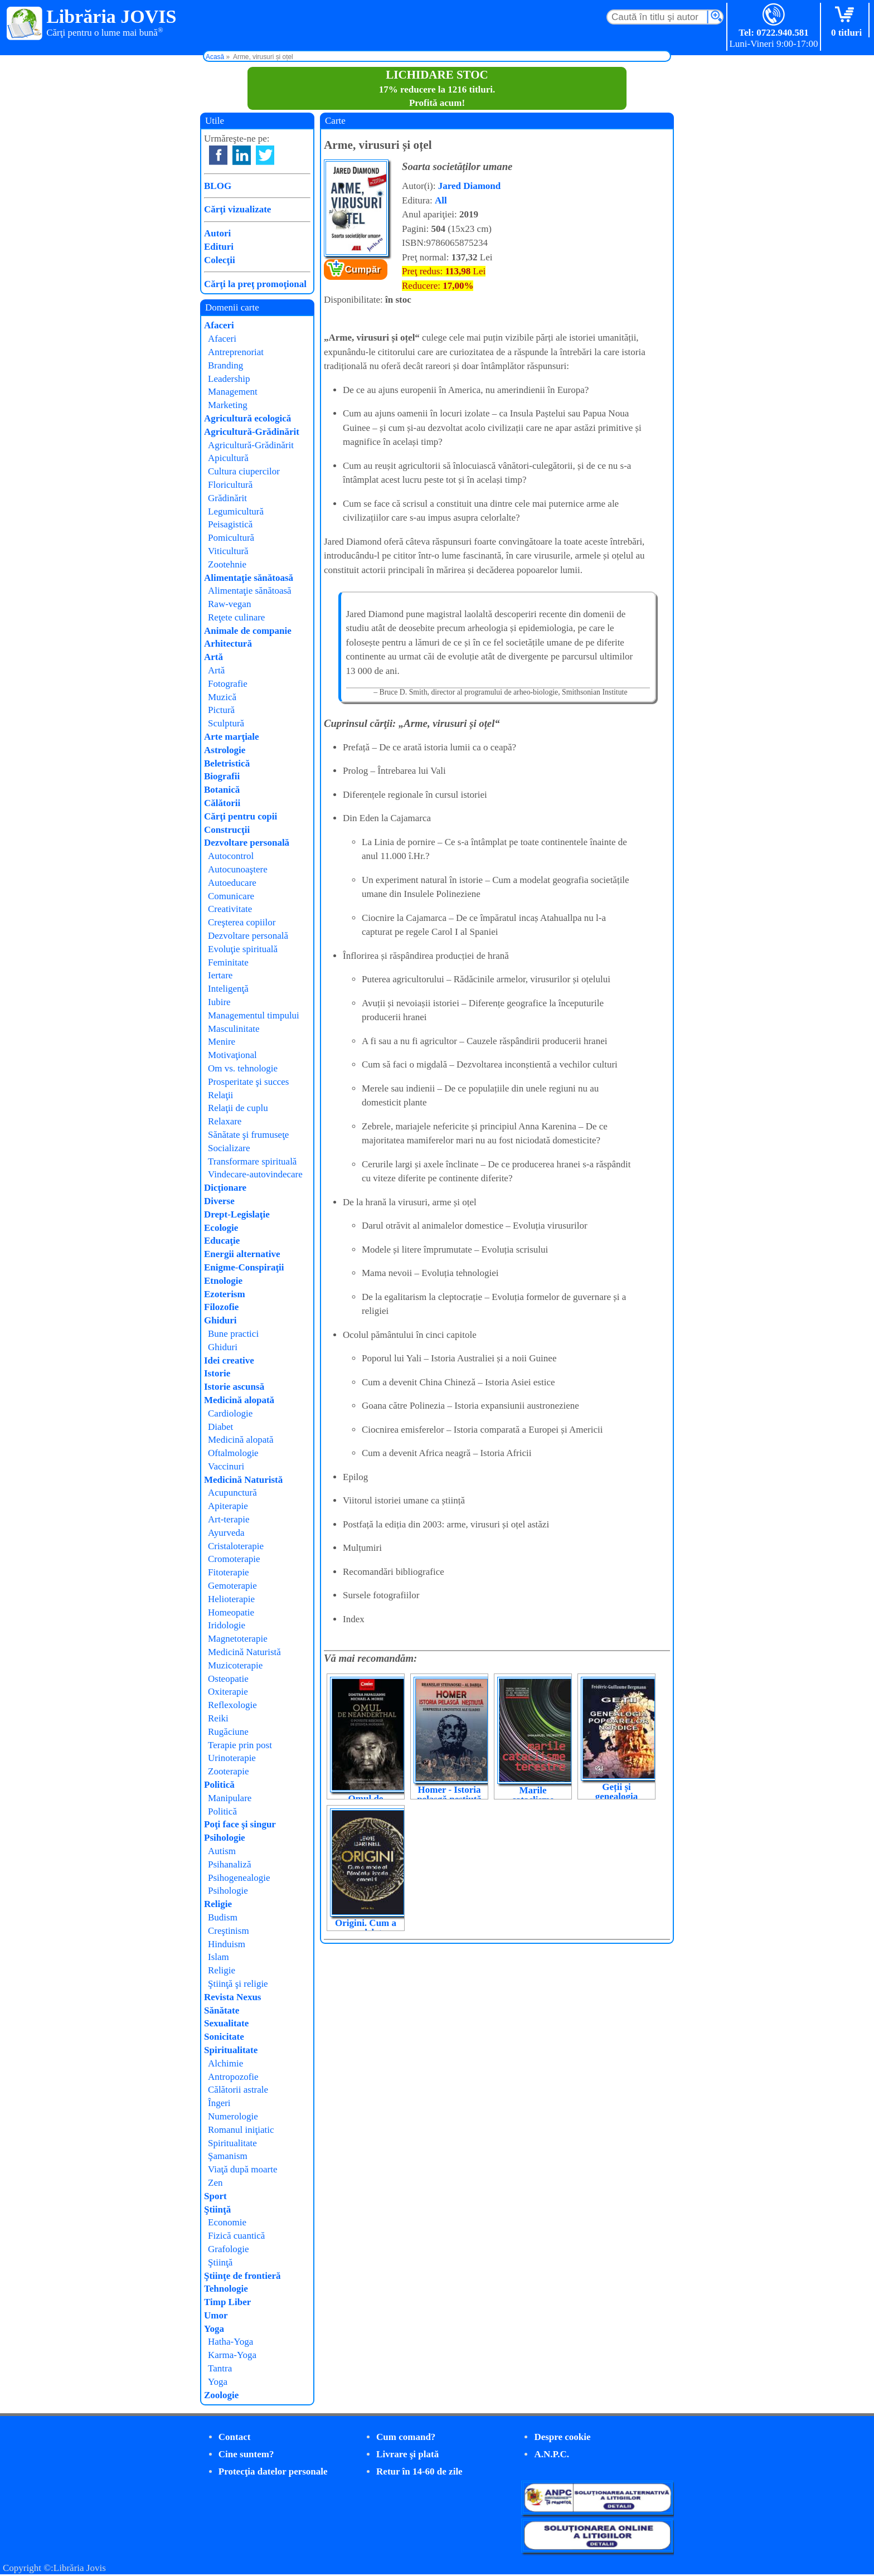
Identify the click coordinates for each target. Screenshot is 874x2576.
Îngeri (219, 2103)
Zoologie (221, 2395)
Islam (218, 1957)
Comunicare (231, 896)
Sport (215, 2196)
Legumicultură (236, 511)
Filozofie (221, 1307)
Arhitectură (228, 643)
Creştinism (228, 1930)
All (441, 200)
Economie (227, 2222)
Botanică (222, 789)
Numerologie (233, 2116)
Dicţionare (225, 1187)
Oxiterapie (228, 1691)
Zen (215, 2182)
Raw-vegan (229, 604)
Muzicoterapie (235, 1665)
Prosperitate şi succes (248, 1081)
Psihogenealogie (239, 1877)
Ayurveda (226, 1532)
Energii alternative (242, 1254)
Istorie (217, 1373)
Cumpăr (363, 269)
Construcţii (227, 829)
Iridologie (226, 1625)
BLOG (217, 186)
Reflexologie (232, 1705)
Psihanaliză (229, 1864)
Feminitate (228, 962)
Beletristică (227, 763)
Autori (217, 233)
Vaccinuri (226, 1466)
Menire (221, 1041)
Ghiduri (220, 1320)
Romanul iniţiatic (241, 2129)
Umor (215, 2315)
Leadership (229, 378)
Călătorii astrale (238, 2089)
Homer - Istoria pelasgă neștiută (449, 1794)
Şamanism (227, 2156)
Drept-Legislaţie (237, 1214)
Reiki (218, 1718)
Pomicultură (231, 537)
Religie (218, 1904)
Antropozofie (233, 2077)
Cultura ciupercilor (244, 471)
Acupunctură (232, 1492)
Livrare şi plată (407, 2454)
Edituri (219, 246)
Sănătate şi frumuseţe (248, 1134)
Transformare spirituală (252, 1161)
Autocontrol (231, 856)
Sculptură (226, 723)
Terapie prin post (240, 1745)
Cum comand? (405, 2437)
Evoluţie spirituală (243, 949)
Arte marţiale (231, 736)
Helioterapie (231, 1599)
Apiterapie (228, 1506)
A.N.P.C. (551, 2454)
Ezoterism (224, 1294)
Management (233, 391)
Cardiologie (230, 1413)
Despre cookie (562, 2437)
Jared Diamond (469, 186)
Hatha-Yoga (230, 2341)
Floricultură (230, 484)
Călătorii (222, 803)
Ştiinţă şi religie (238, 1983)
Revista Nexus (232, 1997)
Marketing (227, 405)
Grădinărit (227, 498)
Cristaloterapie (236, 1546)
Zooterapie (228, 1771)
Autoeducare (232, 882)
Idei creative (229, 1360)
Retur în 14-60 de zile (419, 2471)
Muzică (222, 697)
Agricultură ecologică (247, 418)
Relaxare (224, 1121)
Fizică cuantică (236, 2235)
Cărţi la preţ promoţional (255, 284)
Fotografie (227, 683)
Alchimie (225, 2063)
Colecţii (219, 260)
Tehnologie (226, 2288)
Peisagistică (230, 524)
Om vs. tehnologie (243, 1068)
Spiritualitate (231, 2050)
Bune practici (233, 1333)
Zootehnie (227, 564)
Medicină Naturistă (243, 1479)
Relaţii (220, 1095)
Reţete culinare (236, 617)
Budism (222, 1917)
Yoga (214, 2328)
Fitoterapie (228, 1572)
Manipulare (229, 1798)
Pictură (221, 710)
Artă (213, 657)
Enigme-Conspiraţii (244, 1267)
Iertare (220, 975)
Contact (235, 2437)
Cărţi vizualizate (237, 209)
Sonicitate (224, 2036)
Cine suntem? (246, 2454)
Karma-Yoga (232, 2355)
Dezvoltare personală (246, 842)
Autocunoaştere (238, 869)
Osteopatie (228, 1678)
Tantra (220, 2368)
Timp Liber (227, 2302)
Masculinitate (234, 1028)
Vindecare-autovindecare (255, 1174)
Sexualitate (226, 2023)
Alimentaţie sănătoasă (248, 578)
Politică (219, 1784)
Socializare (229, 1148)
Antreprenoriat (236, 352)
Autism (222, 1851)
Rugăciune (228, 1731)
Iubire (219, 1002)
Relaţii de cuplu (238, 1108)
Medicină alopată (239, 1400)
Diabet (220, 1427)
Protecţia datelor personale (273, 2471)
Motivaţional (232, 1055)
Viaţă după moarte (243, 2169)
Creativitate (230, 909)
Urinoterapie (232, 1758)
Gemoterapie (232, 1585)
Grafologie (228, 2249)
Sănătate (221, 2010)
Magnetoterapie (238, 1638)
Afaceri (219, 325)
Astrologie (224, 750)
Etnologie (223, 1280)
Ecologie (221, 1227)
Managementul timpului (253, 1015)
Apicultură (228, 458)
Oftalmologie (233, 1453)
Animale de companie (248, 630)
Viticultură (228, 551)
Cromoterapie (234, 1559)
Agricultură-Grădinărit (251, 431)
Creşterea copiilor (241, 922)
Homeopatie (231, 1612)
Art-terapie (229, 1519)
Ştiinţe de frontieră (242, 2276)
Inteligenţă (228, 988)
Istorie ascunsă (234, 1386)
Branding (225, 365)
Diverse (219, 1201)
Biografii (222, 776)
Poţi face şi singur (240, 1824)
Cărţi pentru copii (240, 816)
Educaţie (222, 1240)
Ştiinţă (217, 2209)
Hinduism (226, 1944)
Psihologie (224, 1837)
